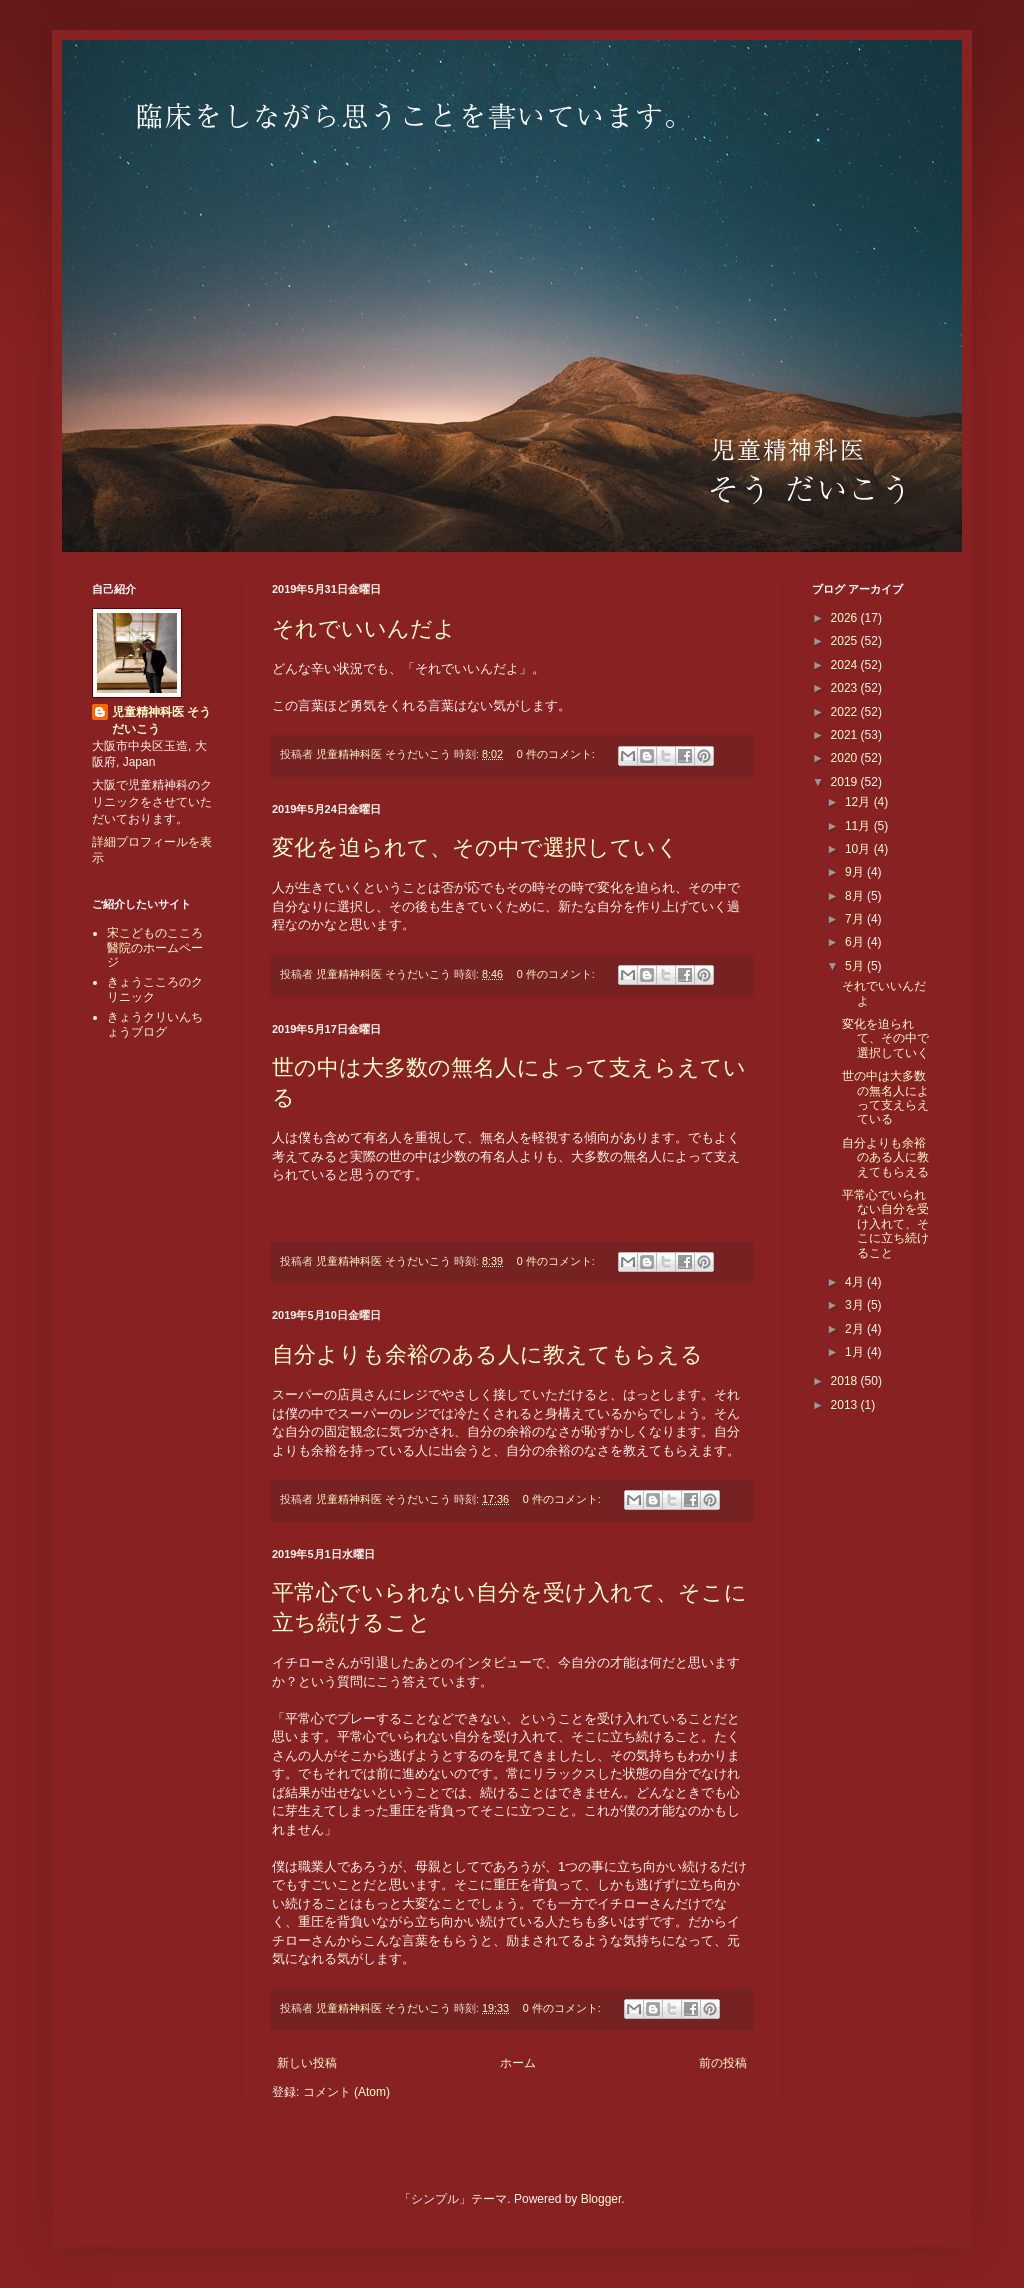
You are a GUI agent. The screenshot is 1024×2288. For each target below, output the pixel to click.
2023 (846, 688)
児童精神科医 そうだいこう (161, 720)
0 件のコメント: (557, 754)
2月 (856, 1329)
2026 (846, 618)
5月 (856, 966)
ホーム (518, 2063)
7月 (856, 919)
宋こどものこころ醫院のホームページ (155, 947)
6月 (856, 942)
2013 (846, 1405)
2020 (846, 758)
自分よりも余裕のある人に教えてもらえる (487, 1354)
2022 (846, 712)
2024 (846, 665)
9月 (856, 872)
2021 (846, 735)
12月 (859, 802)
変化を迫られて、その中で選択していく (475, 847)
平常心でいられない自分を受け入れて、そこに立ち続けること (885, 1224)
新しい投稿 (307, 2063)
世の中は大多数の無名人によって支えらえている (885, 1097)
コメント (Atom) (346, 2092)
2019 (846, 782)
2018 (846, 1381)
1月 (856, 1352)
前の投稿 (723, 2063)
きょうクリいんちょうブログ (155, 1024)
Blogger (601, 2199)
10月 (859, 849)
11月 (859, 826)
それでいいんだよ (364, 628)
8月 (856, 896)
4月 (856, 1282)
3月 (856, 1305)
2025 (846, 641)
